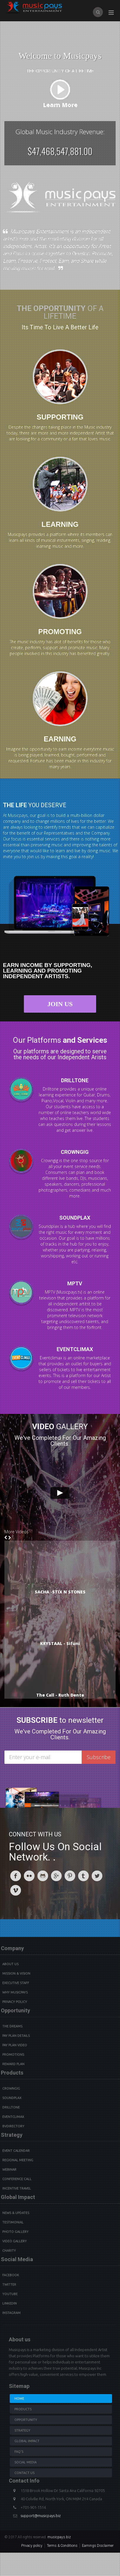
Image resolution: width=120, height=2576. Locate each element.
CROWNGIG (75, 1146)
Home (19, 2398)
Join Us (65, 1004)
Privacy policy (31, 2546)
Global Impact (27, 2441)
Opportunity (25, 2420)
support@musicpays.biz (41, 2516)
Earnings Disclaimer (98, 2546)
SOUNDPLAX (80, 1218)
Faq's (18, 2451)
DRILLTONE (74, 1075)
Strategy (22, 2430)
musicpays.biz (59, 2537)
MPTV (69, 1283)
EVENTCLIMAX (75, 1355)
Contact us (24, 2473)
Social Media (25, 2462)
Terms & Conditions (62, 2546)
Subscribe (99, 1757)
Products (23, 2409)
